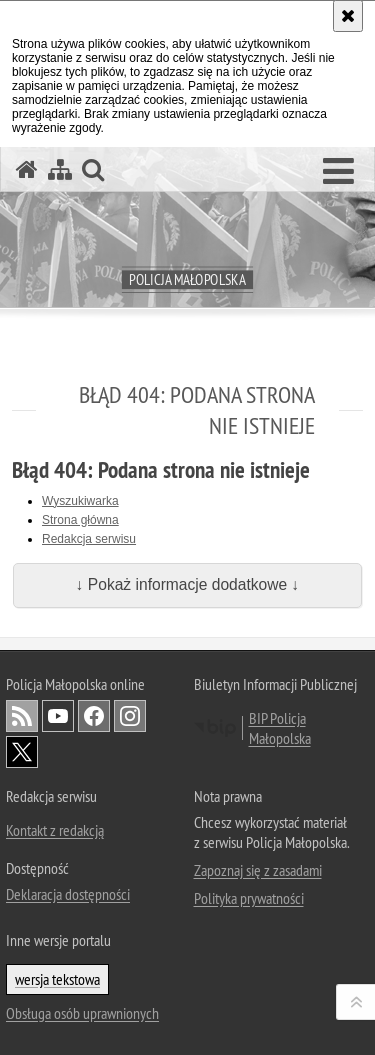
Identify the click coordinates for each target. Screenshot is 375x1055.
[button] (338, 172)
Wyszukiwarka (80, 501)
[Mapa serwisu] (60, 169)
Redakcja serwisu (89, 539)
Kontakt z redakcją (55, 830)
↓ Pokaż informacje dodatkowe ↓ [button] (188, 584)
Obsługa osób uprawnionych (82, 1013)
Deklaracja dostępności (68, 894)
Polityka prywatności (249, 898)
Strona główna (80, 520)
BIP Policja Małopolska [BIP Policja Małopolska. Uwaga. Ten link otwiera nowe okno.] (280, 728)
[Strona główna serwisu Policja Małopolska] (27, 169)
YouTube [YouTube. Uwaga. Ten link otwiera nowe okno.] (58, 716)
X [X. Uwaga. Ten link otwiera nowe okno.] (22, 752)
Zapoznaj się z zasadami (258, 870)
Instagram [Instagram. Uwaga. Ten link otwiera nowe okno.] (130, 716)
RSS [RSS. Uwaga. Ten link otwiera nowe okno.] (22, 716)
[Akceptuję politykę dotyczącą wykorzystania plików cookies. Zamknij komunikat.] (348, 16)
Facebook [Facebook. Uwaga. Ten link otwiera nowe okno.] (94, 716)
